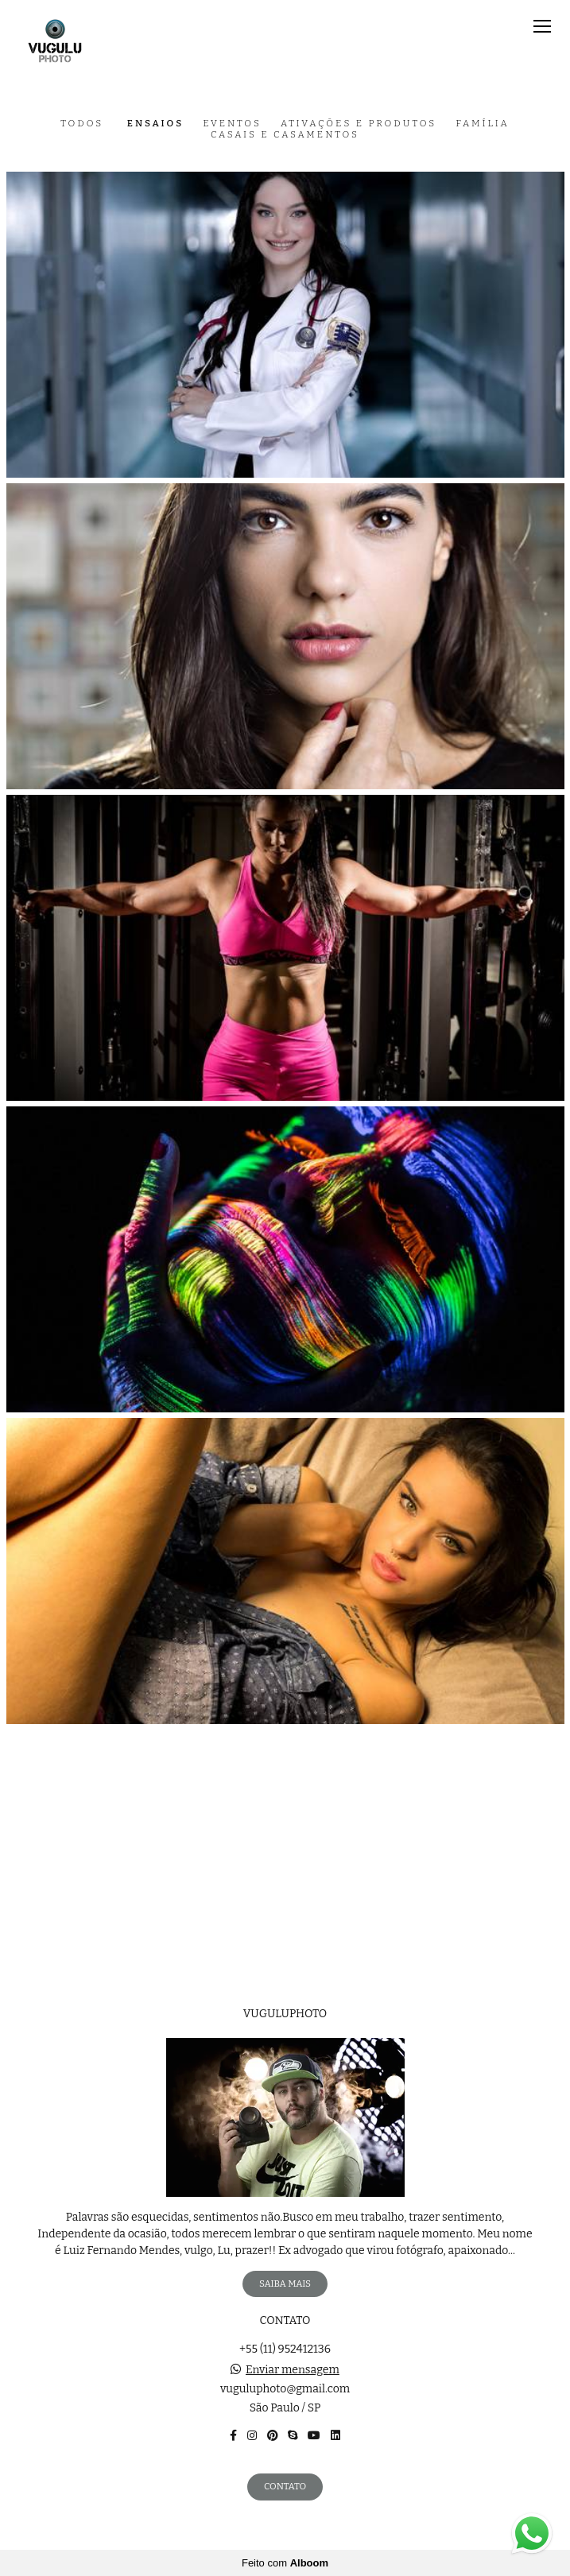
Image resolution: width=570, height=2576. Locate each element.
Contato (285, 2486)
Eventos (232, 124)
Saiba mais (285, 2283)
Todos (81, 124)
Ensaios (155, 124)
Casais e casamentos (285, 135)
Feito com (285, 2563)
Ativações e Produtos (358, 124)
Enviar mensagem (292, 2370)
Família (482, 124)
